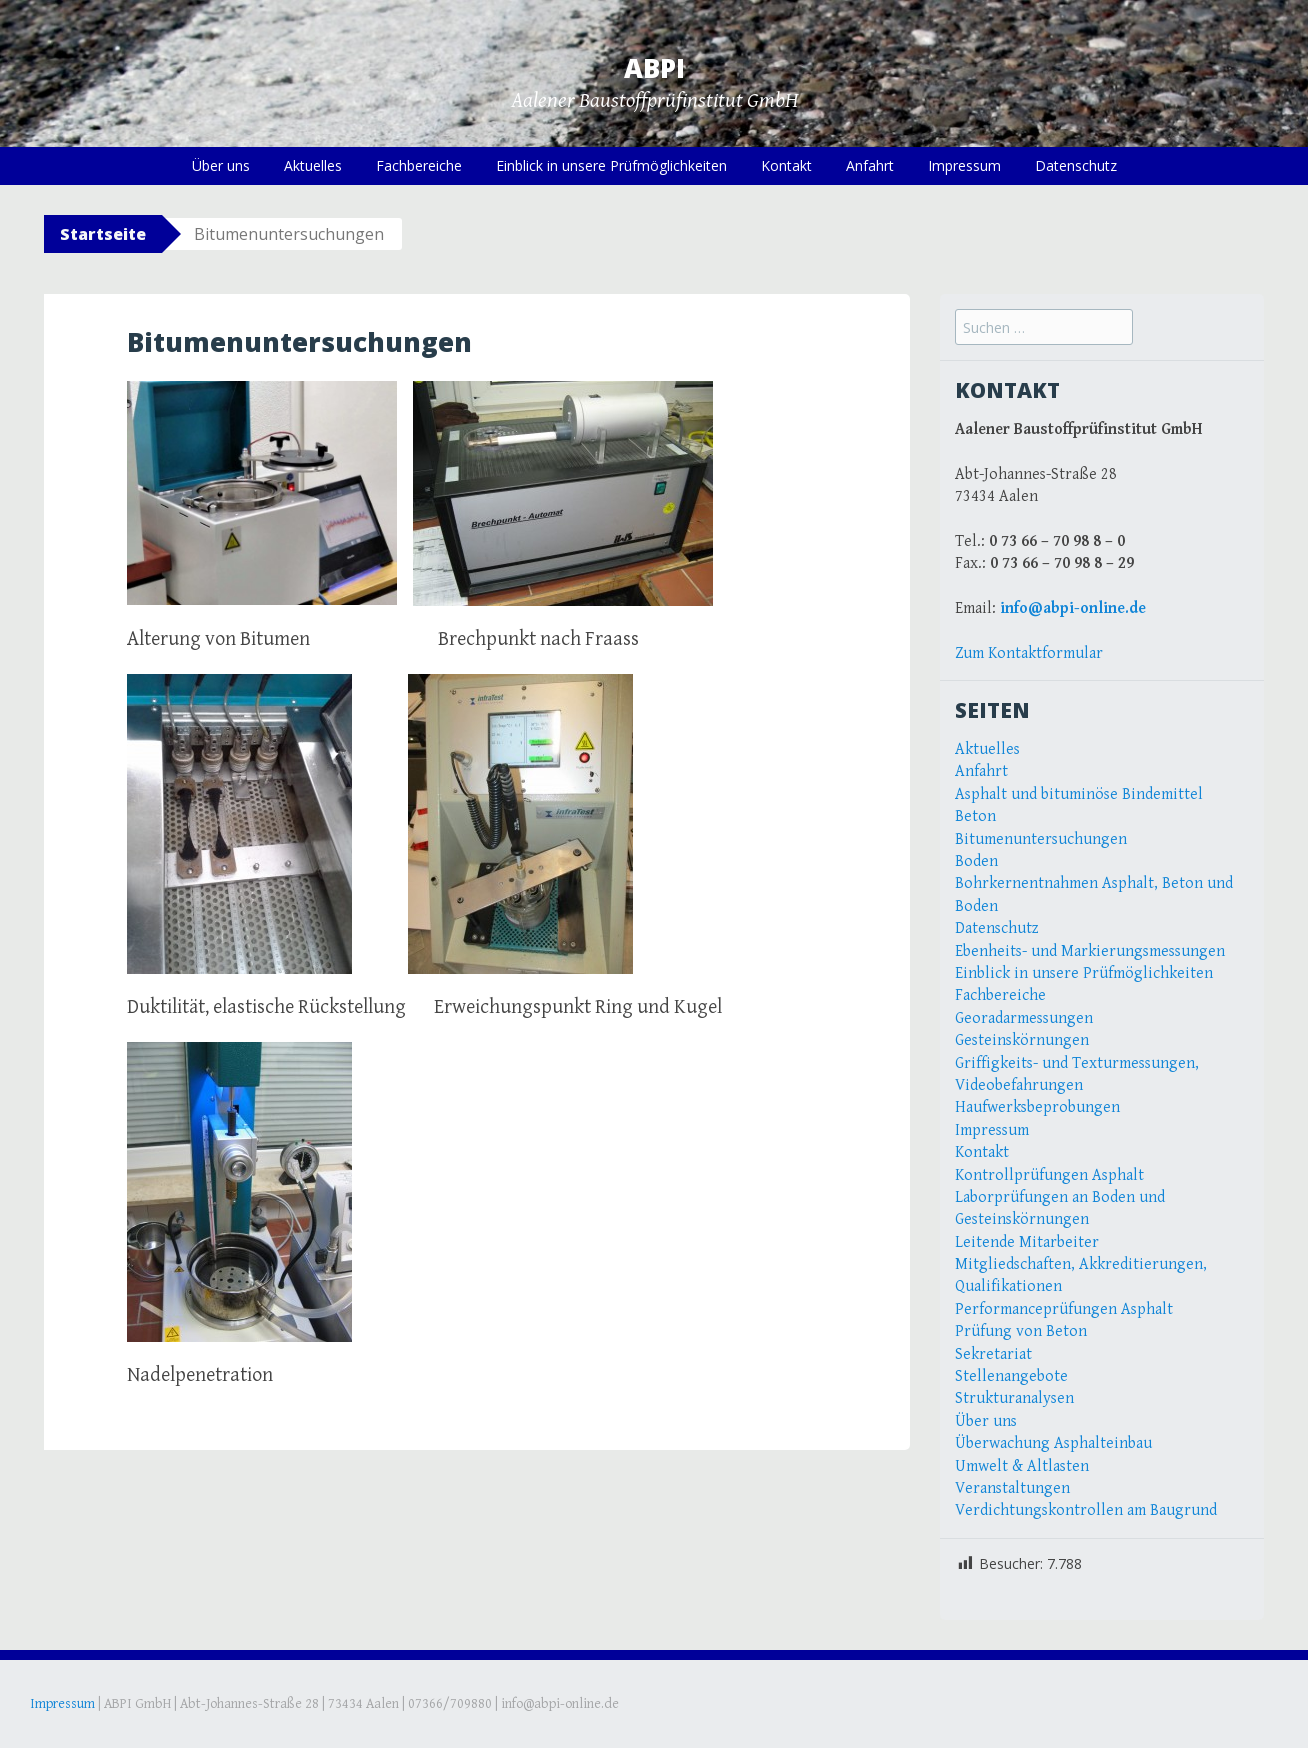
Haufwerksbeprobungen (1037, 1107)
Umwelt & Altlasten (1022, 1466)
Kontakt (786, 165)
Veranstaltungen (1012, 1488)
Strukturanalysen (1014, 1398)
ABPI (654, 68)
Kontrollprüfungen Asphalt (1049, 1175)
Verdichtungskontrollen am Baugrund (1086, 1510)
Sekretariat (993, 1354)
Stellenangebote (1011, 1376)
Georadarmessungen (1024, 1018)
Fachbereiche (419, 165)
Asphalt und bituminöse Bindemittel (1079, 794)
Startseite (103, 234)
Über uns (221, 165)
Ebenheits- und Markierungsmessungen (1090, 951)
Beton (975, 816)
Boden (976, 861)
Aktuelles (313, 165)
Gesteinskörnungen (1022, 1040)
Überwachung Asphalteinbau (1053, 1443)
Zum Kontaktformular (1029, 653)
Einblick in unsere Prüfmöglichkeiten (611, 165)
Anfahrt (870, 165)
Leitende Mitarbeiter (1027, 1242)
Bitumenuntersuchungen (1041, 839)
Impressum (964, 165)
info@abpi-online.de (1073, 608)
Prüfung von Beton (1021, 1331)
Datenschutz (1076, 165)
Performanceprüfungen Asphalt (1064, 1309)
